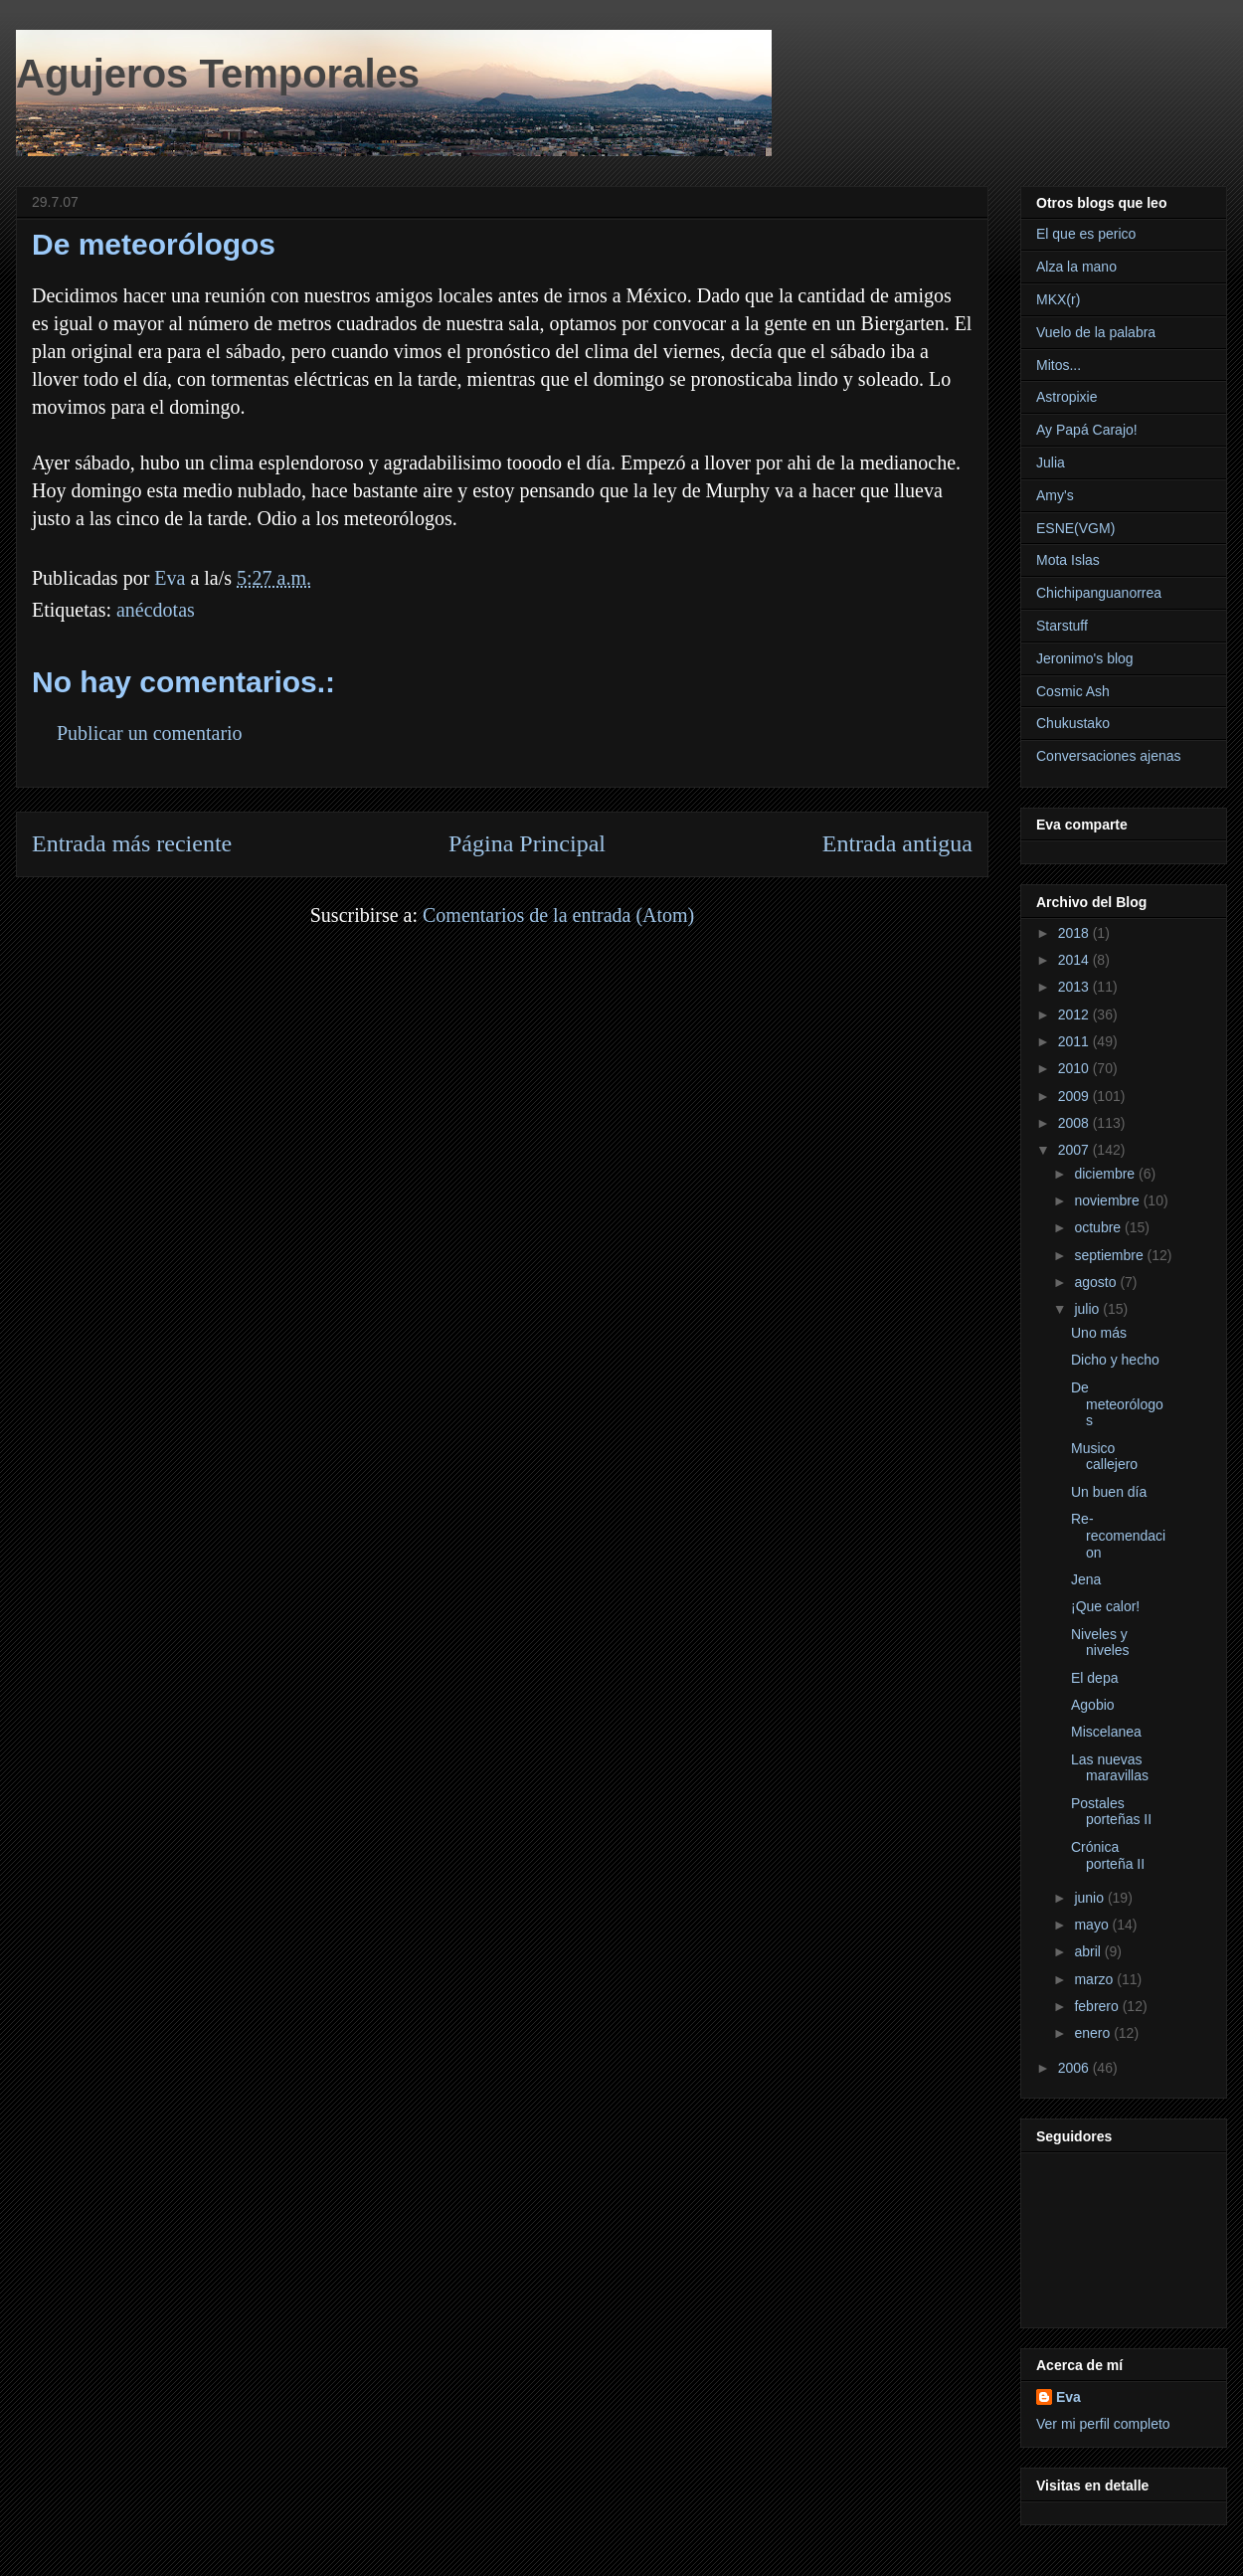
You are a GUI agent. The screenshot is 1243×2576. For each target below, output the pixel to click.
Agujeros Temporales (218, 73)
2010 (1075, 1068)
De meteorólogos (1117, 1404)
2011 (1075, 1041)
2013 (1075, 987)
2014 (1075, 960)
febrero (1098, 2006)
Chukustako (1073, 723)
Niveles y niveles (1100, 1642)
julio (1088, 1309)
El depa (1094, 1678)
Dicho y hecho (1115, 1360)
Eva (1068, 2397)
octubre (1099, 1227)
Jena (1086, 1579)
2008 (1075, 1123)
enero (1094, 2033)
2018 (1075, 933)
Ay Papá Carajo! (1087, 430)
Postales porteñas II (1111, 1811)
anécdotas (155, 610)
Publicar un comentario (150, 733)
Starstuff (1062, 626)
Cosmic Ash (1073, 691)
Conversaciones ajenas (1108, 756)
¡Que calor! (1105, 1606)
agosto (1097, 1282)
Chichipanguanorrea (1098, 593)
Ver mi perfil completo (1103, 2424)
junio (1090, 1898)
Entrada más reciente (132, 843)
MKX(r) (1058, 299)
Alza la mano (1076, 267)
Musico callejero (1104, 1456)
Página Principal (527, 843)
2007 (1075, 1150)
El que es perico (1086, 234)
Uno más (1099, 1333)
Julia (1050, 462)
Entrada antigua (897, 843)
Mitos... (1058, 365)
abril (1089, 1951)
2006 (1075, 2068)
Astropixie (1066, 397)
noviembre (1108, 1200)
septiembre (1110, 1255)
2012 (1075, 1014)
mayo (1093, 1924)
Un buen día (1109, 1492)
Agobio (1093, 1705)
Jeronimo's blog (1085, 658)
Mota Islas (1068, 560)
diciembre (1106, 1174)
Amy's (1055, 495)
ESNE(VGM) (1075, 528)
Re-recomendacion (1118, 1536)
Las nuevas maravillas (1110, 1767)
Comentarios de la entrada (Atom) (558, 915)
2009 (1075, 1096)
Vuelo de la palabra (1095, 332)
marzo (1095, 1979)
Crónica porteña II (1108, 1855)
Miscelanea (1106, 1732)
